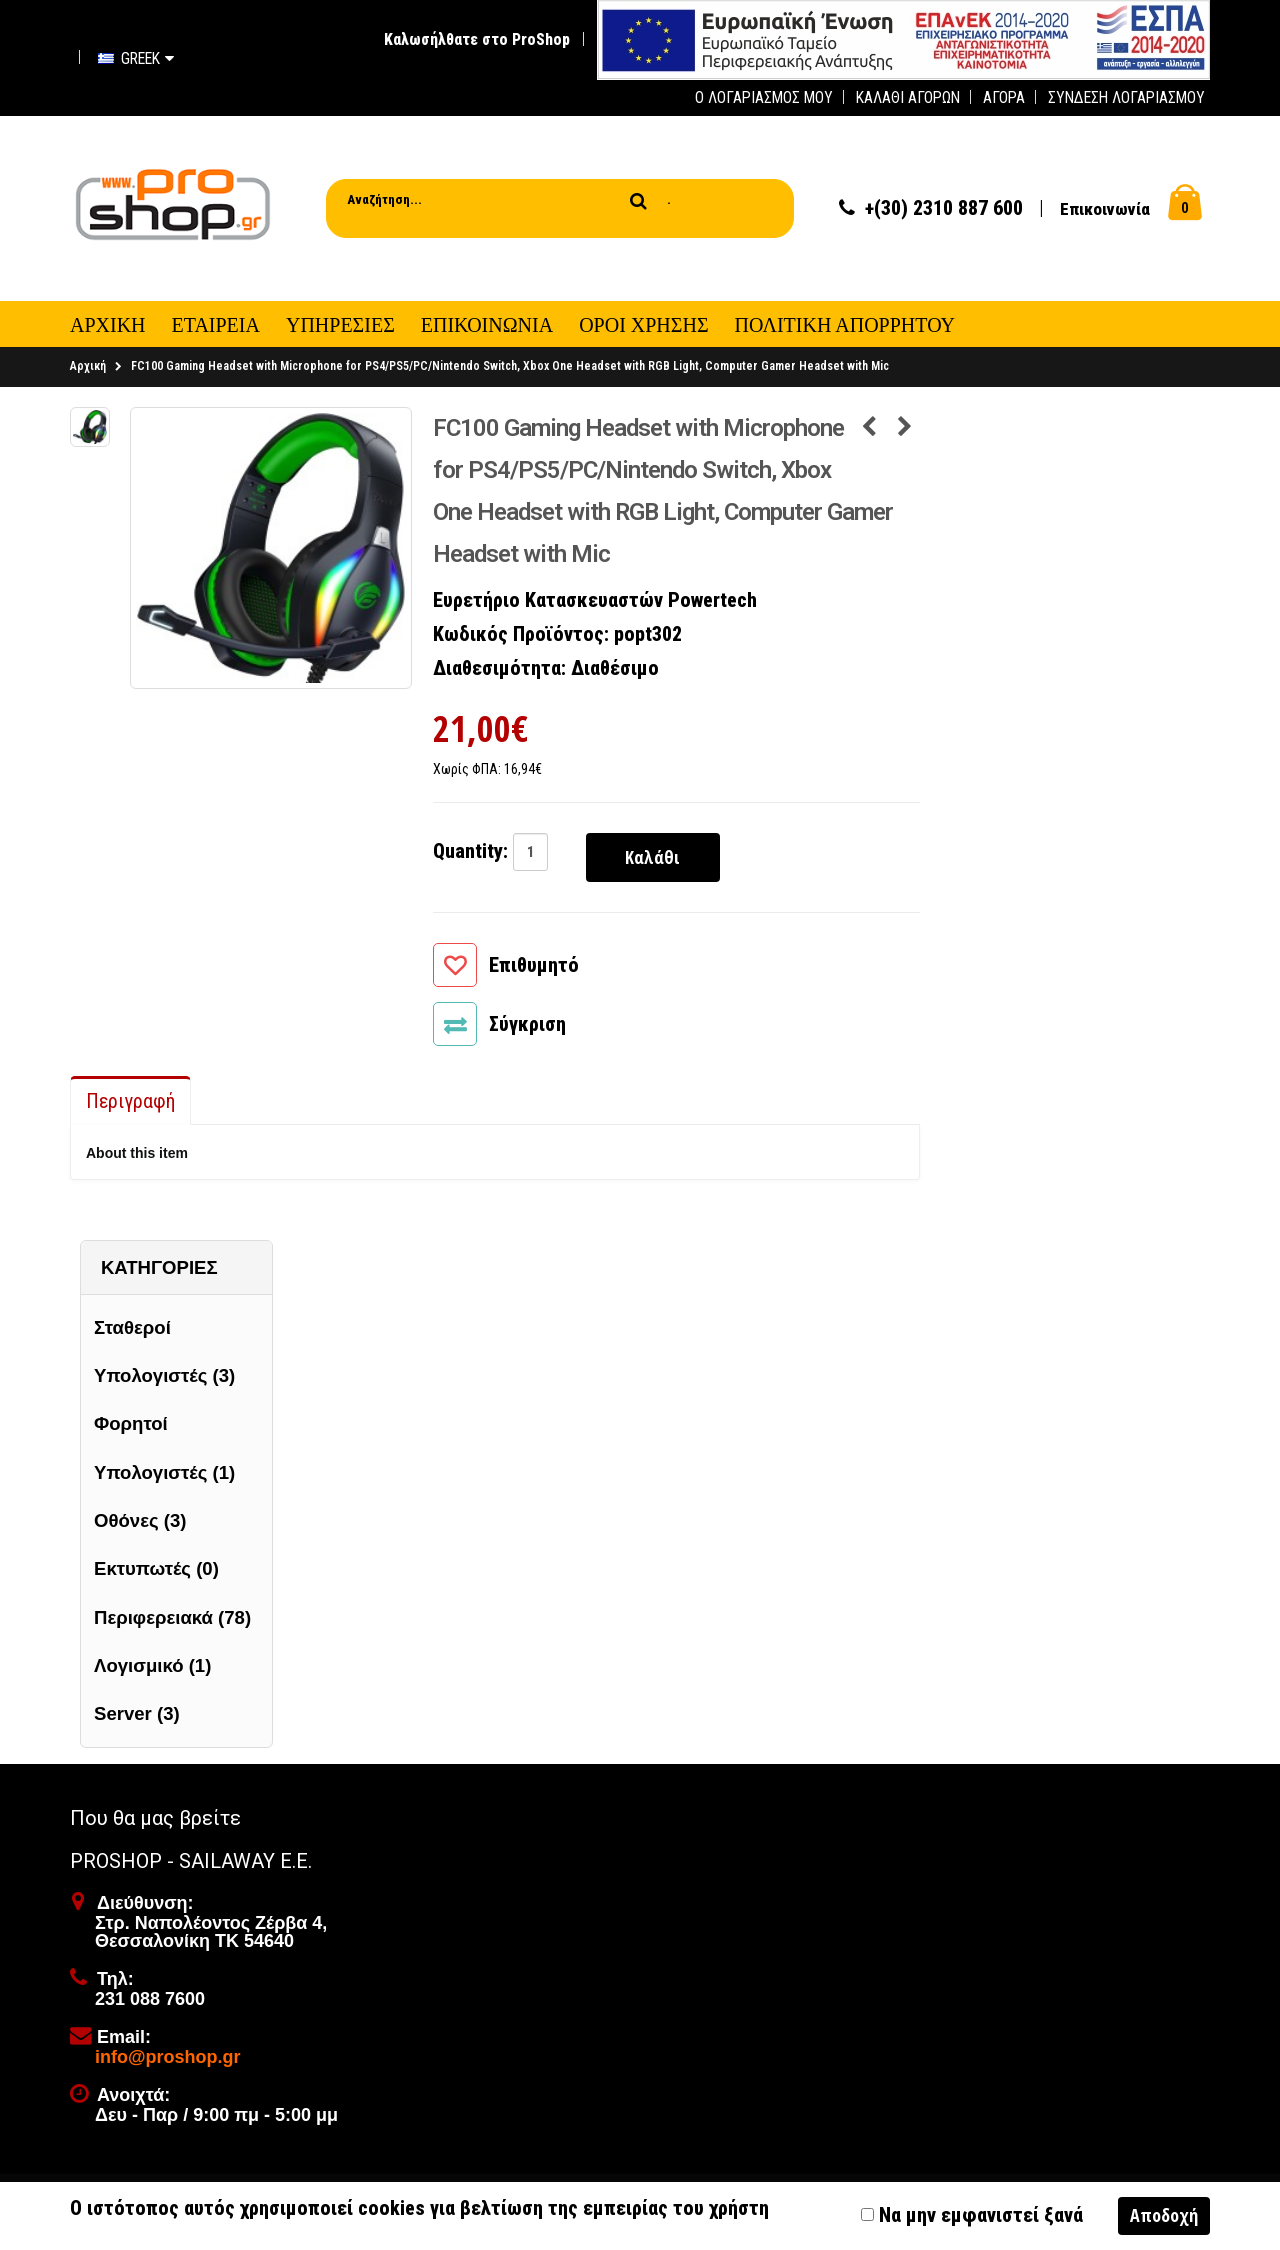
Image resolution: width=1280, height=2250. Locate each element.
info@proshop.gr (168, 2063)
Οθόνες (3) (140, 1526)
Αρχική (88, 372)
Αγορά (1004, 97)
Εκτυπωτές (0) (156, 1574)
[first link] (903, 38)
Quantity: (470, 856)
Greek (136, 58)
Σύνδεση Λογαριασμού (1126, 97)
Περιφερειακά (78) (172, 1622)
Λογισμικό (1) (152, 1670)
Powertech (712, 606)
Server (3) (137, 1719)
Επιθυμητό (534, 971)
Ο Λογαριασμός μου (764, 97)
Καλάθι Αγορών (908, 97)
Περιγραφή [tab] (130, 1107)
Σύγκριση (527, 1030)
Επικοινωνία (1105, 212)
